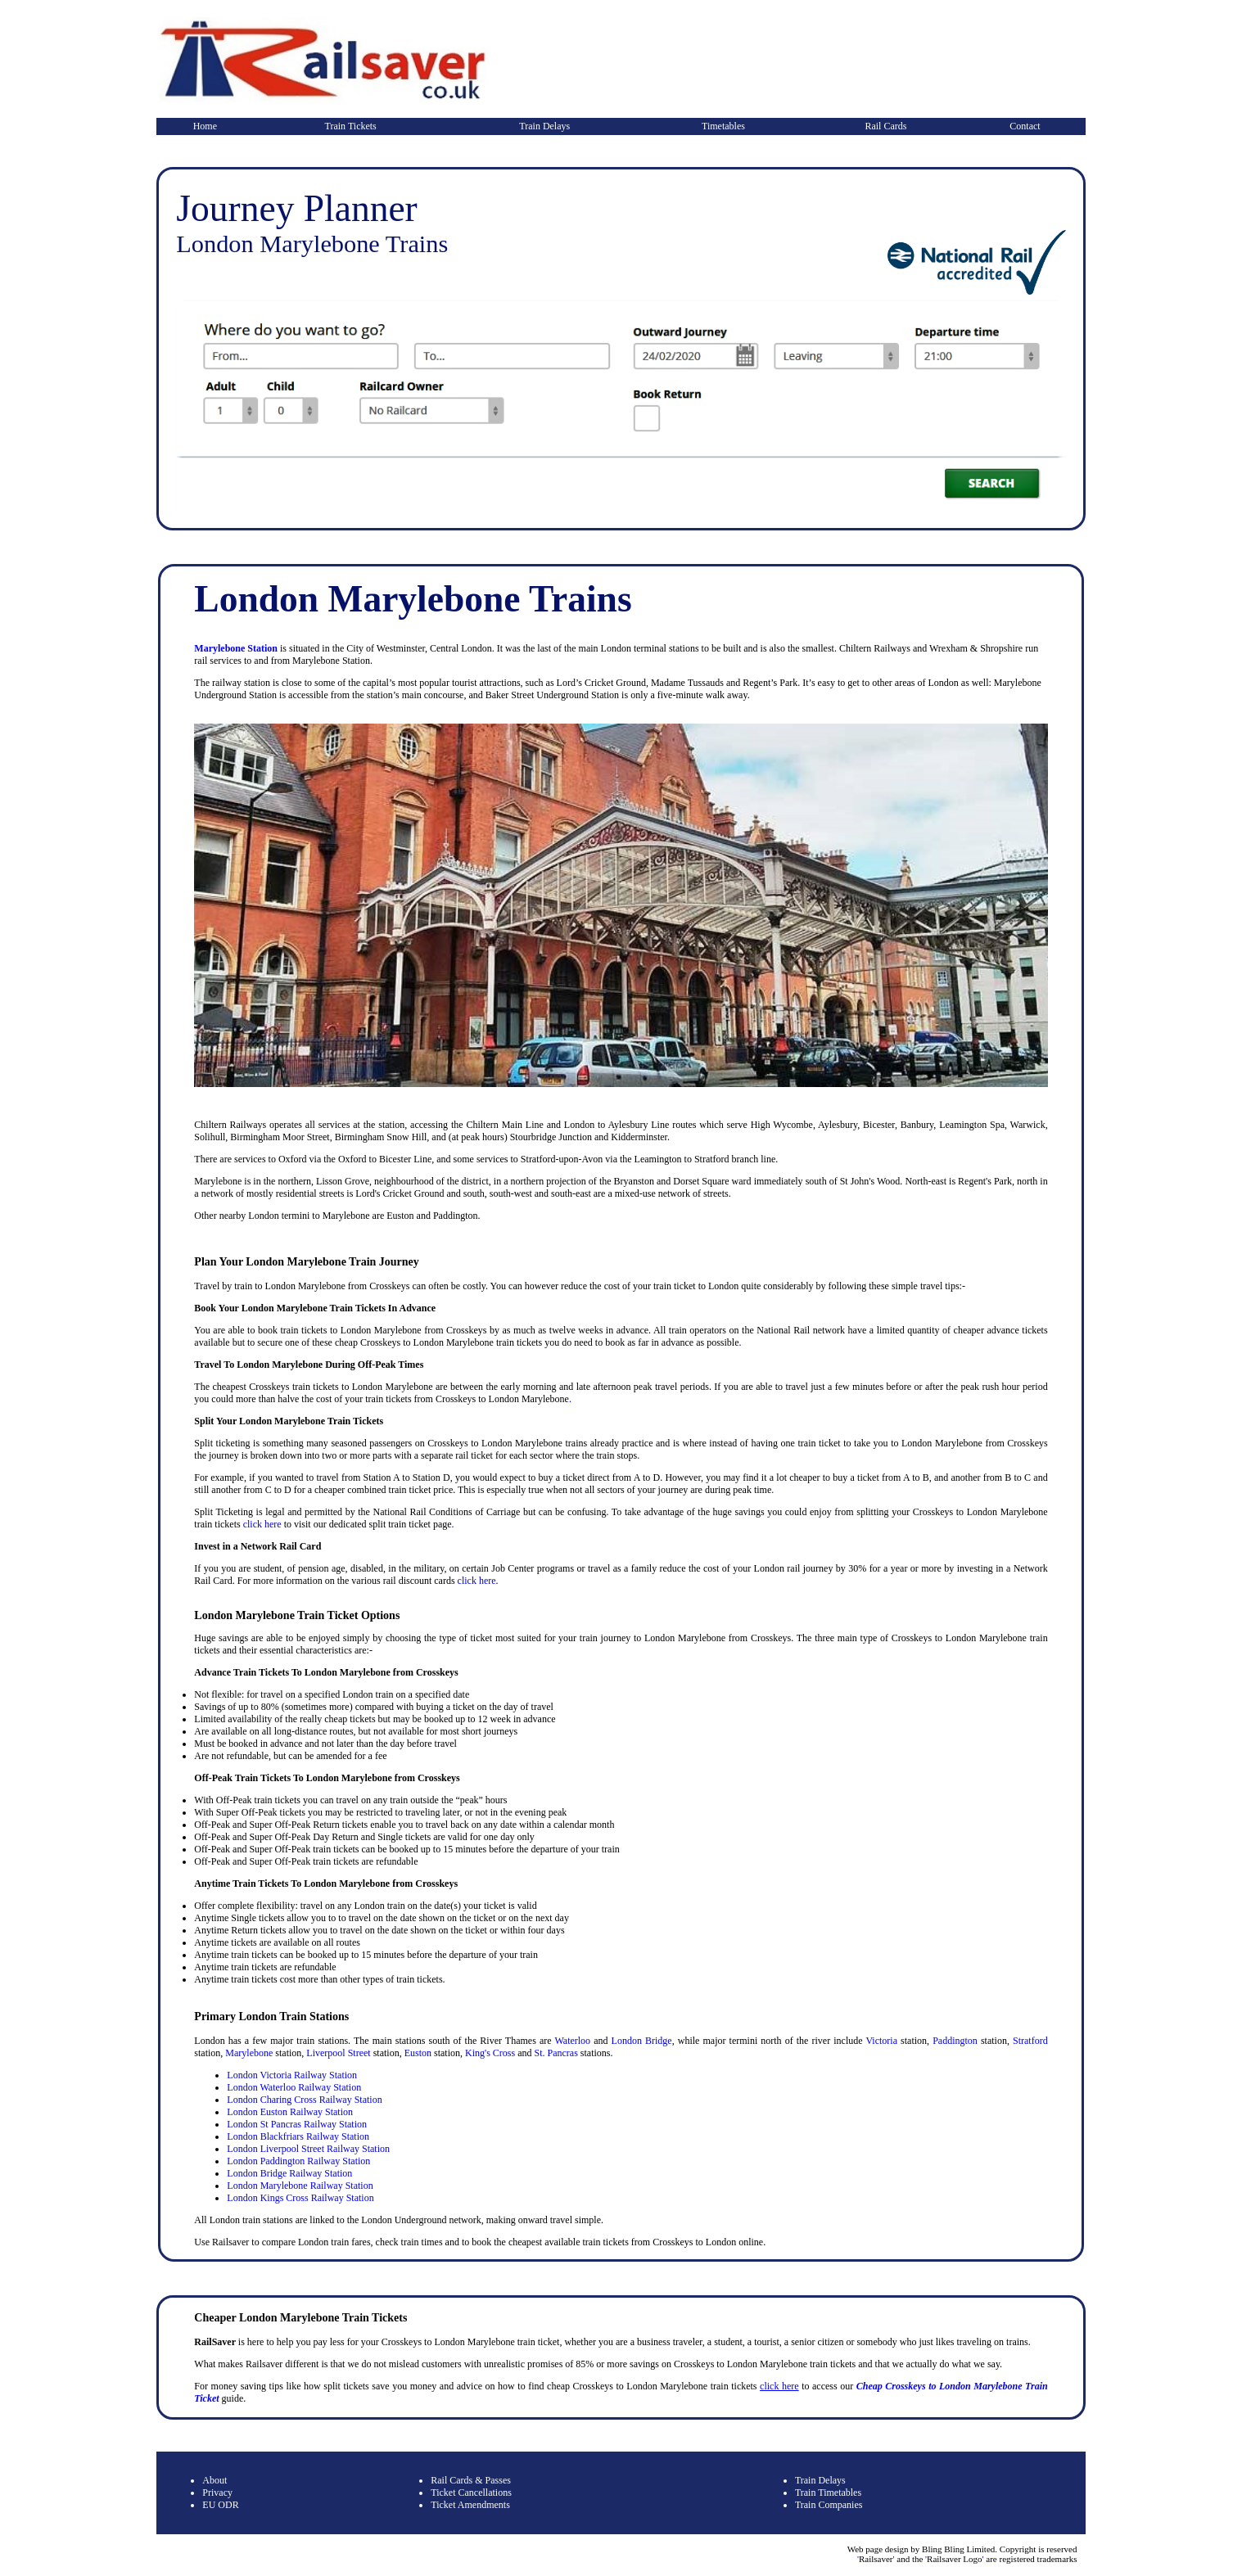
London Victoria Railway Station (292, 2075)
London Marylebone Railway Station (300, 2185)
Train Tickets (351, 126)
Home (205, 126)
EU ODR (220, 2505)
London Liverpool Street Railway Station (308, 2148)
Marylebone (249, 2053)
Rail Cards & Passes (471, 2480)
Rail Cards (885, 126)
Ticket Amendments (470, 2505)
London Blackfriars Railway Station (298, 2136)
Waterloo (572, 2040)
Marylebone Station (236, 648)
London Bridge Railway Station (289, 2173)
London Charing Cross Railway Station (304, 2099)
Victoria (881, 2040)
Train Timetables (828, 2492)
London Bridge (642, 2040)
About (214, 2480)
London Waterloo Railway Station (294, 2087)
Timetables (723, 126)
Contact (1024, 126)
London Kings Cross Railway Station (300, 2198)
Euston (417, 2053)
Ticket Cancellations (471, 2492)
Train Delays (544, 126)
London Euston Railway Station (290, 2112)
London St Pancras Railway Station (297, 2124)
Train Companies (829, 2505)
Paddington (955, 2040)
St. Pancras (555, 2053)
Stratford (1030, 2040)
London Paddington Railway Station (298, 2161)
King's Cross (490, 2053)
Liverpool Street (338, 2053)
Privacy (217, 2492)
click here (262, 1524)
